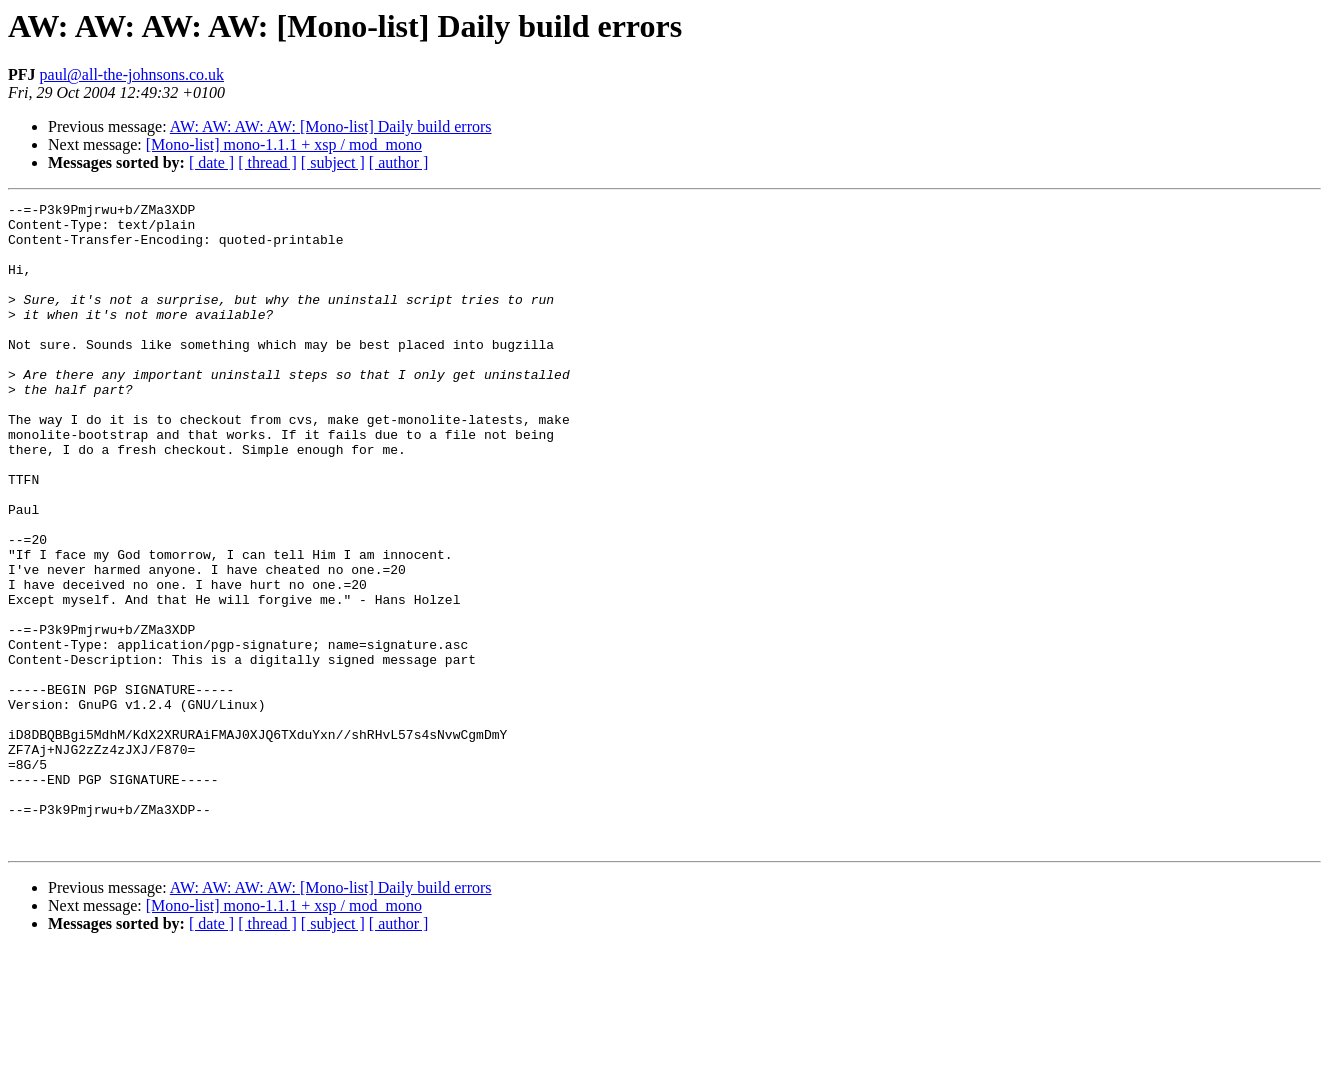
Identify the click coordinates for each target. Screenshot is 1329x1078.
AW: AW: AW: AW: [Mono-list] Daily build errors (331, 126)
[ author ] (399, 162)
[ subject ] (333, 162)
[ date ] (211, 162)
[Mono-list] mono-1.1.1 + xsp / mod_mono (284, 144)
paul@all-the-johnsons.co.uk (132, 74)
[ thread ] (267, 162)
